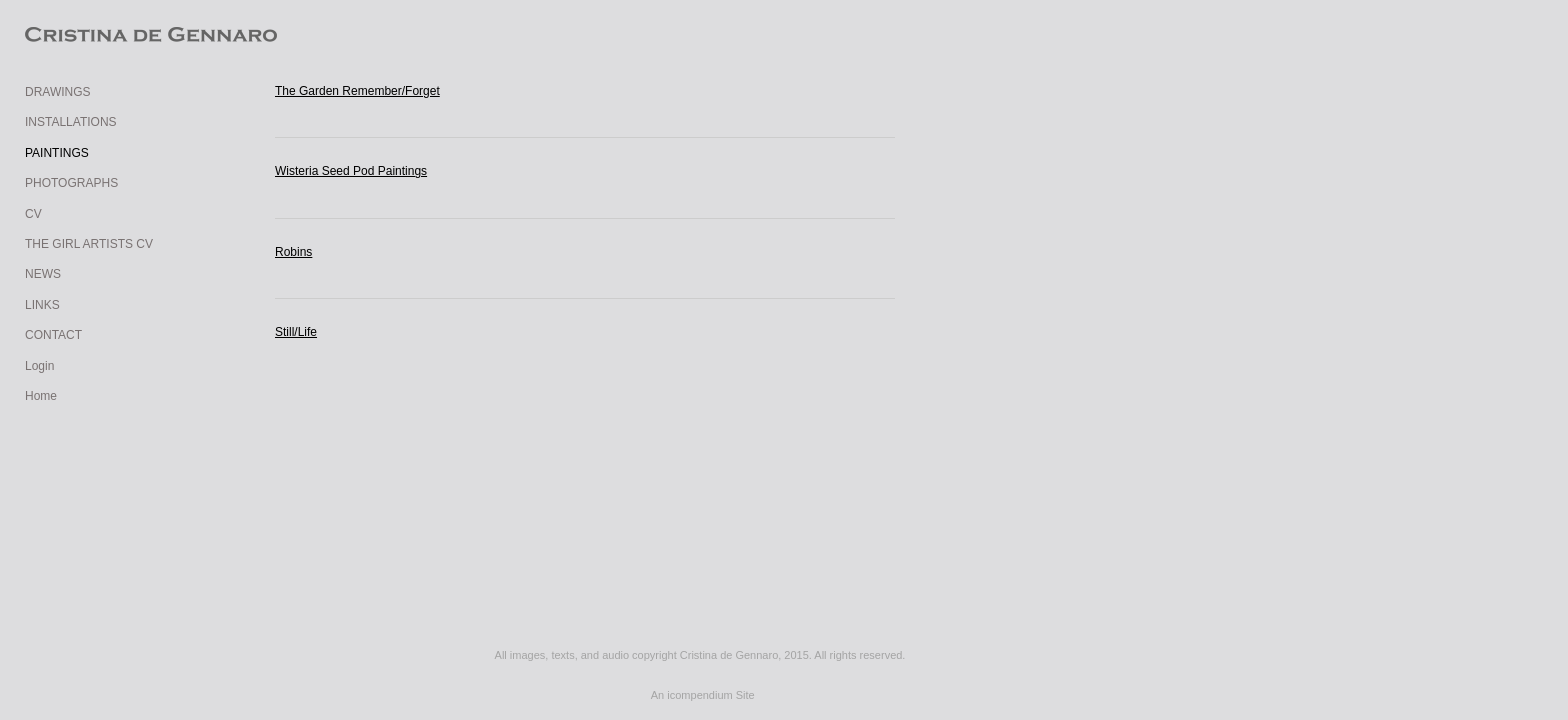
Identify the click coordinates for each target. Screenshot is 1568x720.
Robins (293, 252)
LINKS (42, 305)
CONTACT (53, 335)
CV (33, 214)
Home (41, 396)
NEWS (43, 274)
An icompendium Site (703, 695)
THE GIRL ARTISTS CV (89, 244)
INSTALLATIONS (71, 122)
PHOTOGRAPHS (71, 183)
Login (39, 366)
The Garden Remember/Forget (357, 91)
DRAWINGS (58, 92)
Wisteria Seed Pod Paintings (351, 171)
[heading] (75, 36)
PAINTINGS (57, 153)
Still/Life (296, 332)
